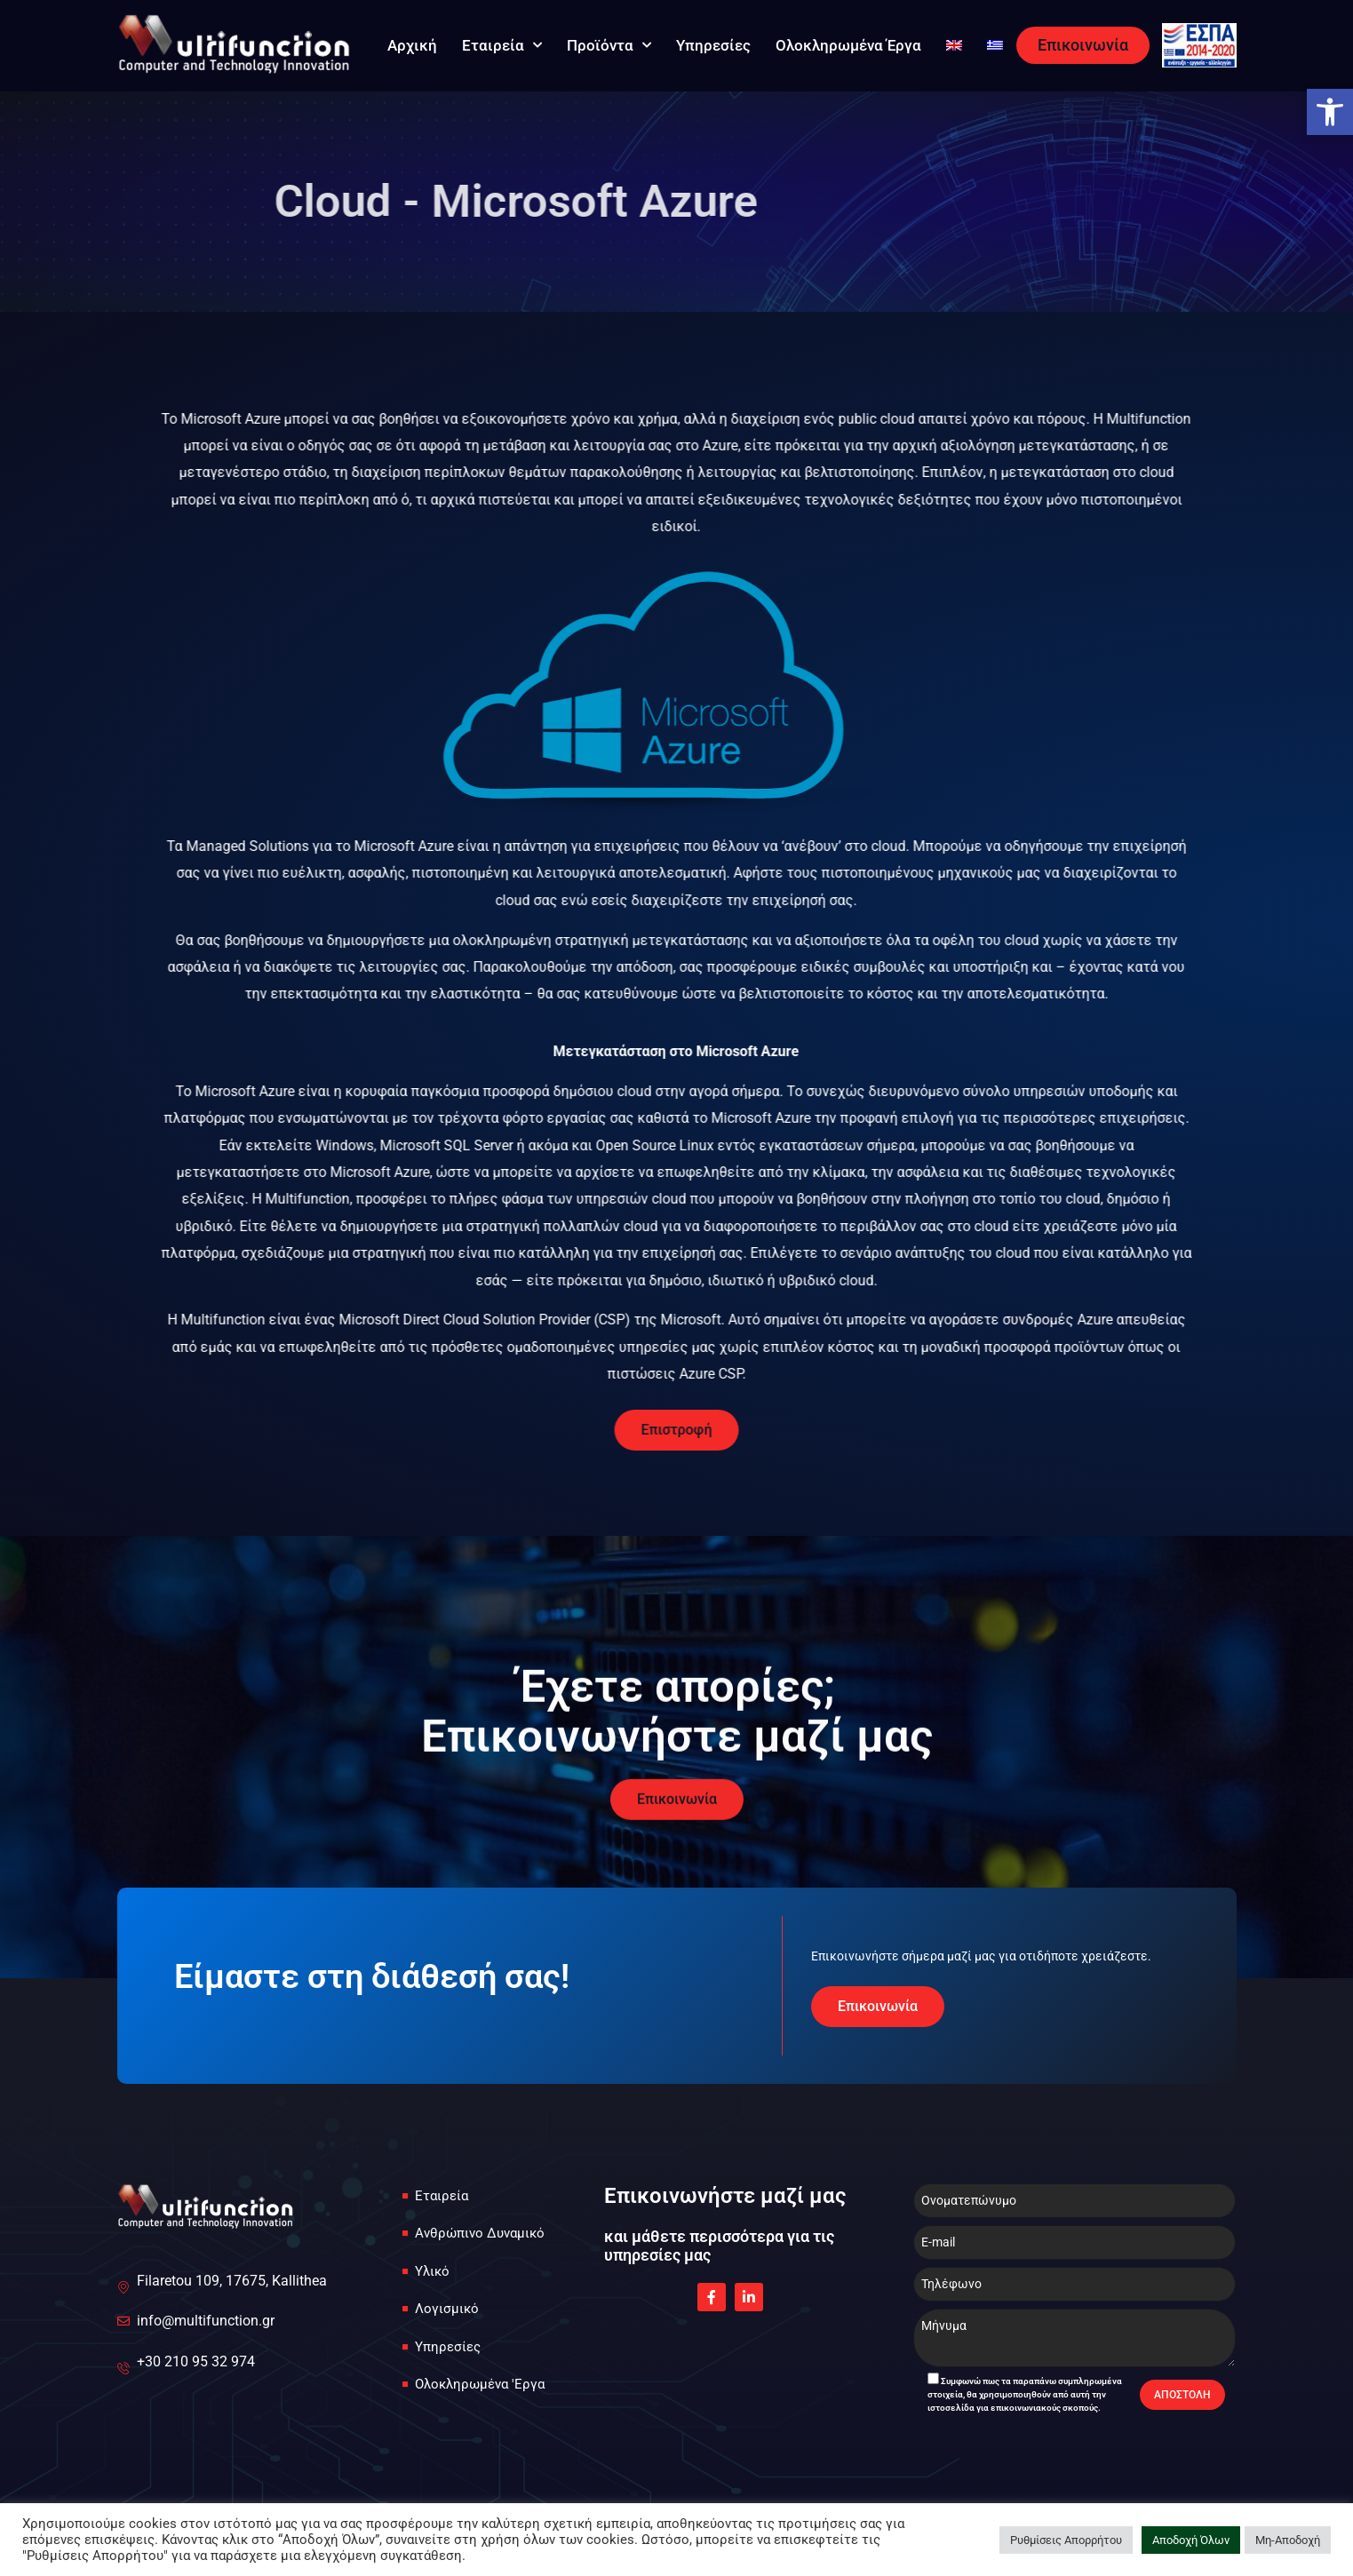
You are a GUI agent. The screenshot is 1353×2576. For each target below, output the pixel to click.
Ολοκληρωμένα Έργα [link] (848, 45)
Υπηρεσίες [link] (713, 45)
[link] (1330, 112)
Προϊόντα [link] (609, 45)
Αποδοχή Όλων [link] (1191, 2540)
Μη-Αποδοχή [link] (1287, 2540)
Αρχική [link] (412, 45)
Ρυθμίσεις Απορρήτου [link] (1066, 2540)
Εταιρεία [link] (502, 45)
